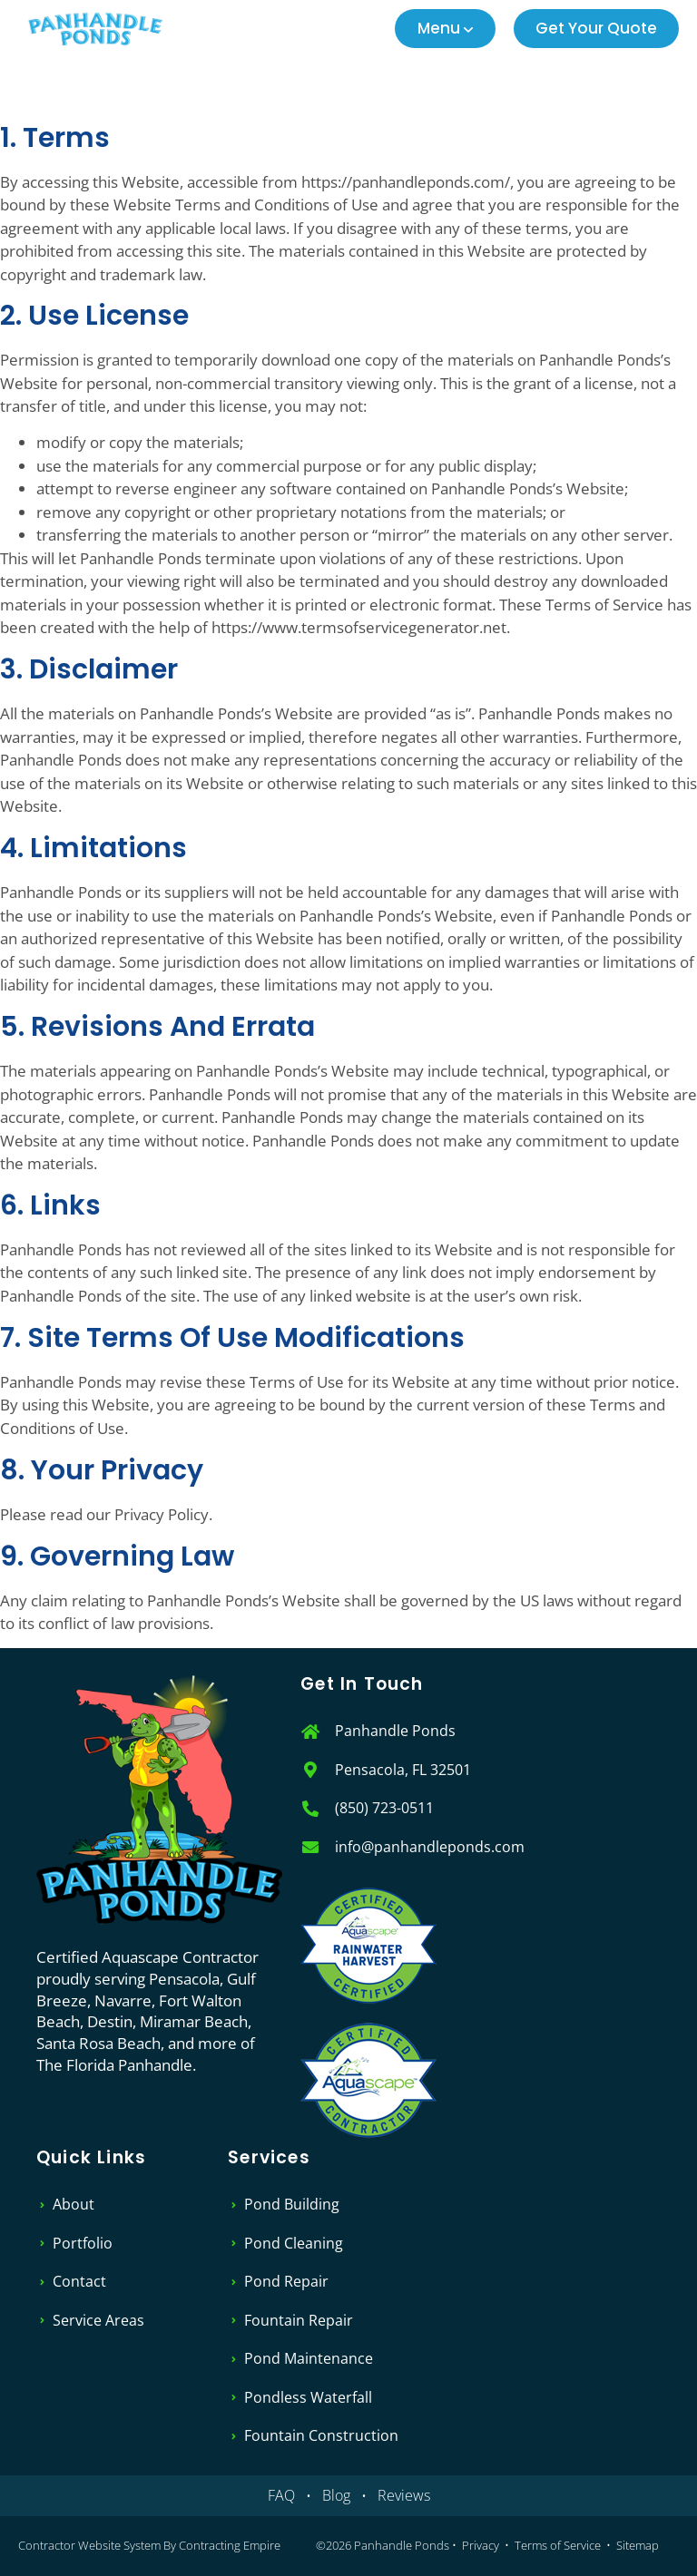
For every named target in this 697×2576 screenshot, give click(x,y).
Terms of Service (558, 2545)
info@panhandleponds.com (430, 1847)
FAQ (281, 2495)
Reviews (404, 2495)
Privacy (480, 2545)
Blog (336, 2495)
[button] (445, 28)
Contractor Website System (89, 2545)
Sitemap (637, 2545)
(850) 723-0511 (384, 1808)
